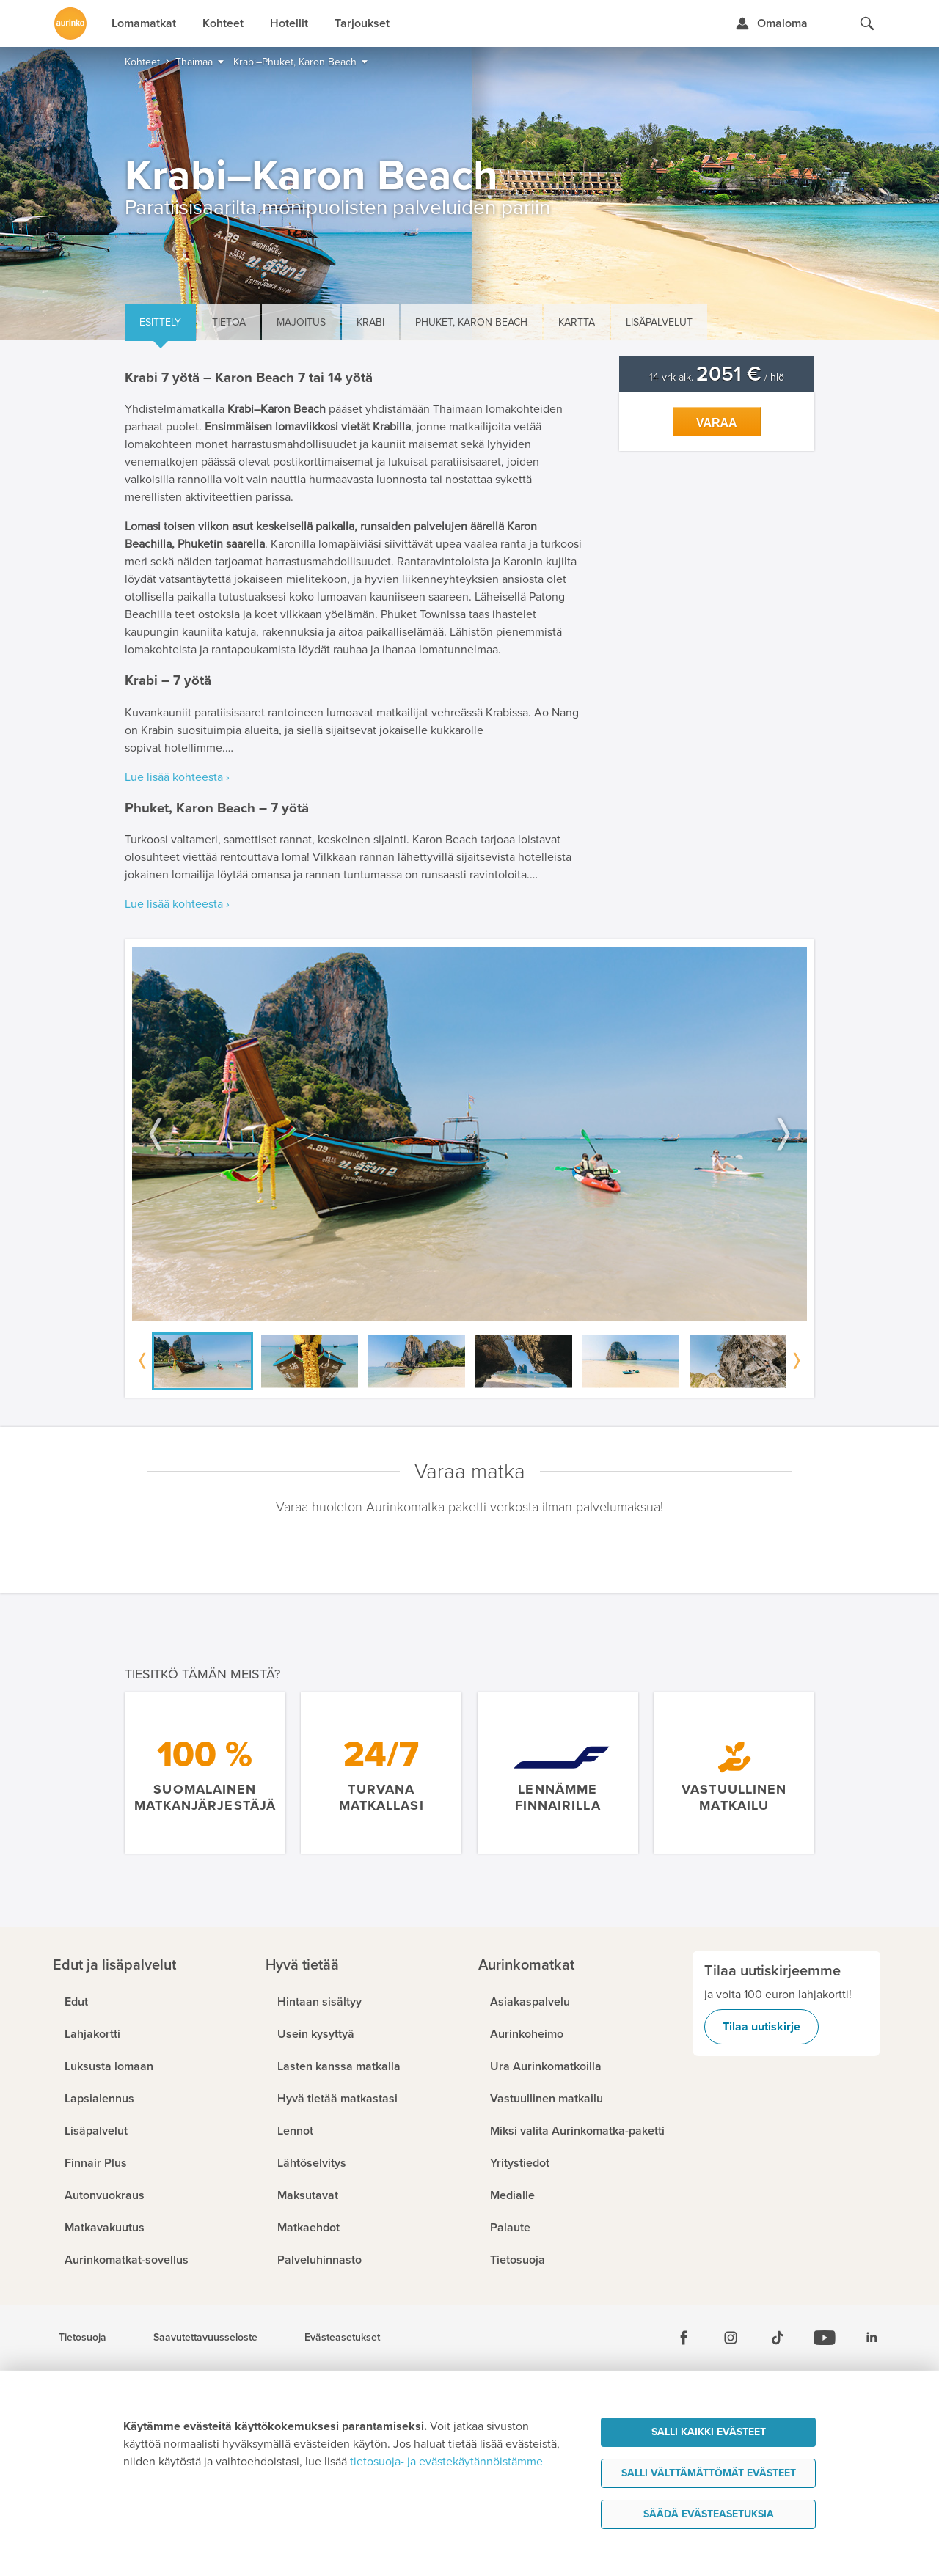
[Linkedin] (871, 2337)
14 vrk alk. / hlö (716, 377)
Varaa (716, 423)
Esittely (160, 322)
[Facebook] (683, 2337)
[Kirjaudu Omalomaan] (771, 23)
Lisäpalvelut (659, 322)
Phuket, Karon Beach (471, 322)
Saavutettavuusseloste (205, 2338)
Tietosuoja (82, 2338)
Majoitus (301, 322)
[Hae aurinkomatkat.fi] (867, 23)
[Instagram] (730, 2337)
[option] (469, 1134)
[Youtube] (824, 2337)
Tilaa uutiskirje (761, 2026)
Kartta (576, 322)
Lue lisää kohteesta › (177, 777)
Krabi (370, 322)
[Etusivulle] (70, 23)
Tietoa (229, 322)
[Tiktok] (777, 2337)
